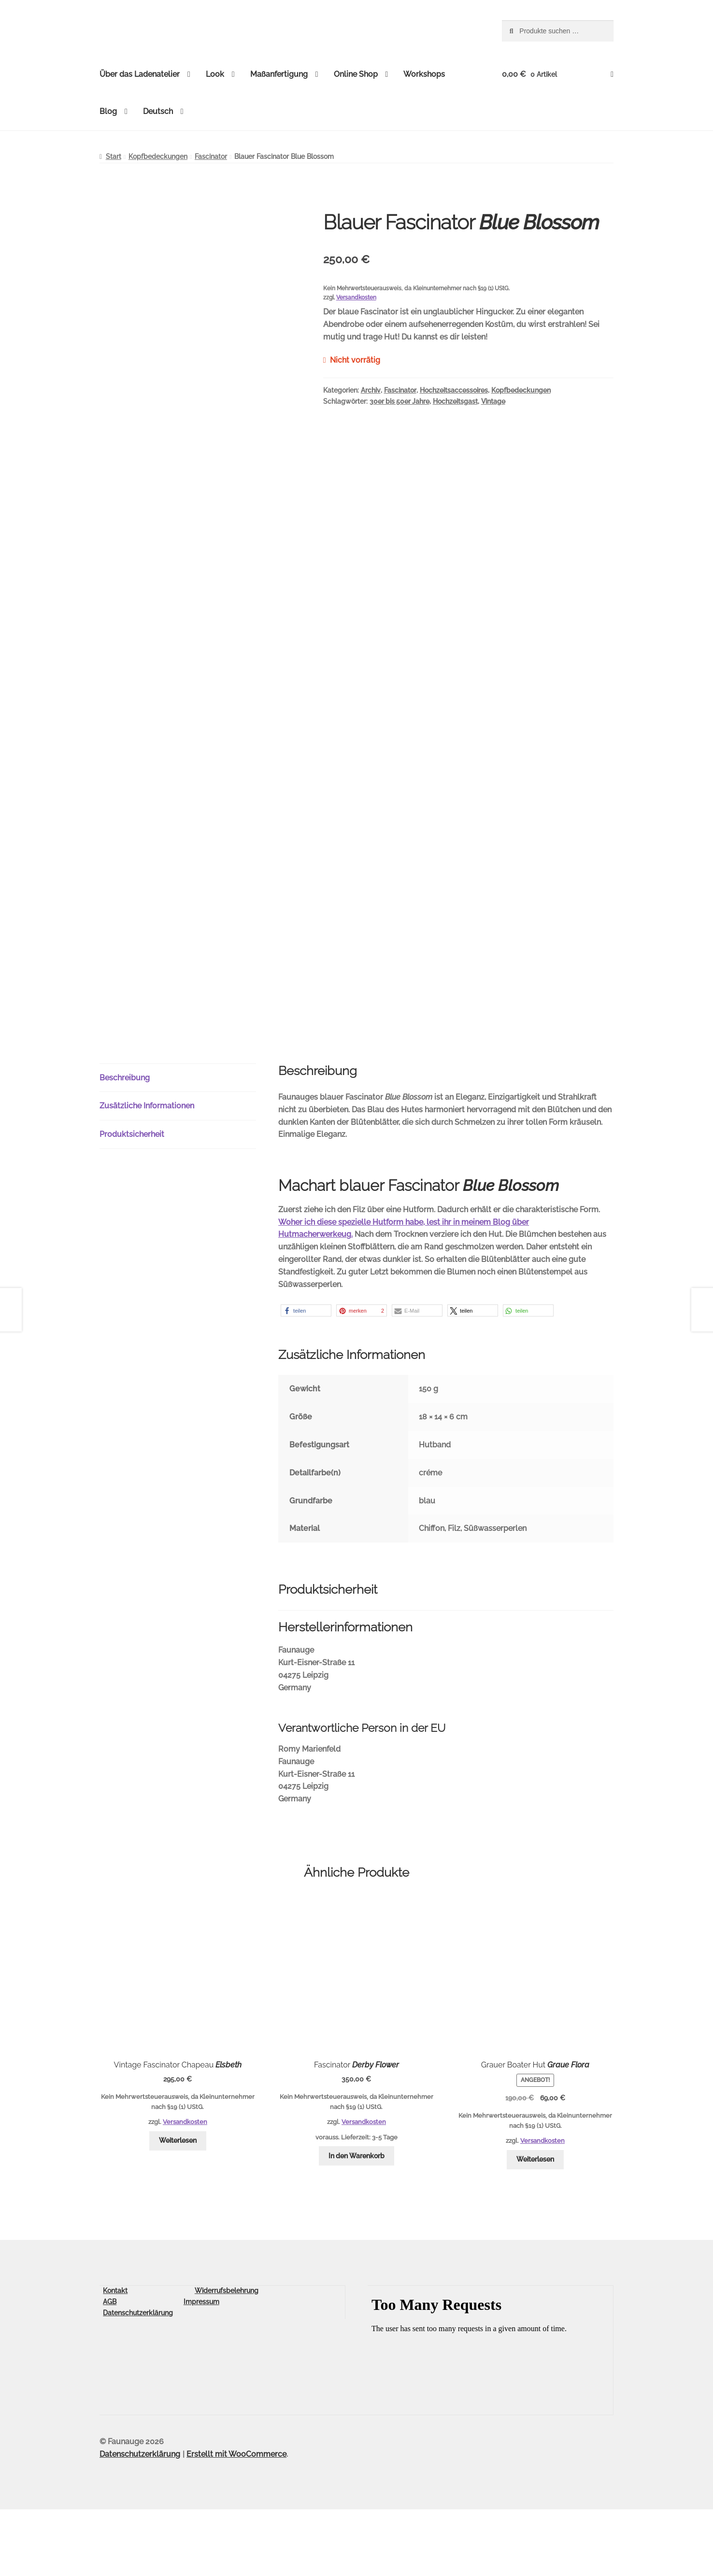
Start (113, 156)
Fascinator (211, 156)
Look (215, 74)
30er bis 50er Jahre (399, 401)
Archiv (371, 390)
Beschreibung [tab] (125, 1144)
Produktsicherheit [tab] (132, 1200)
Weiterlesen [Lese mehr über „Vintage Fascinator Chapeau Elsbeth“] (178, 2207)
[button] (306, 1377)
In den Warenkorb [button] (356, 2222)
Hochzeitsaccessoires (454, 390)
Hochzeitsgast (455, 401)
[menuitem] (163, 112)
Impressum (201, 2368)
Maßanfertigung (279, 74)
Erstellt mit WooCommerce (236, 2520)
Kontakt (115, 2357)
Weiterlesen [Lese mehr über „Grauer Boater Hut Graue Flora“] (535, 2226)
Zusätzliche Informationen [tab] (147, 1172)
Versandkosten (356, 297)
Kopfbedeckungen (157, 156)
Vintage (493, 401)
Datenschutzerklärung (138, 2379)
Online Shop (356, 74)
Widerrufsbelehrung (226, 2357)
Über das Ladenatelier (140, 74)
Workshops (424, 74)
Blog (108, 111)
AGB (109, 2368)
